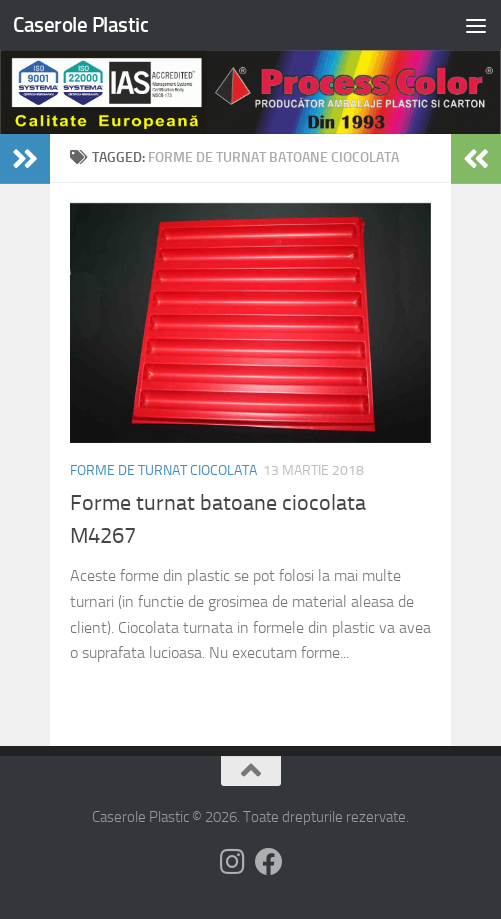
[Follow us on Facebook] (269, 862)
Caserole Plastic (80, 24)
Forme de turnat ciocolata (163, 470)
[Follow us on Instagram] (233, 862)
